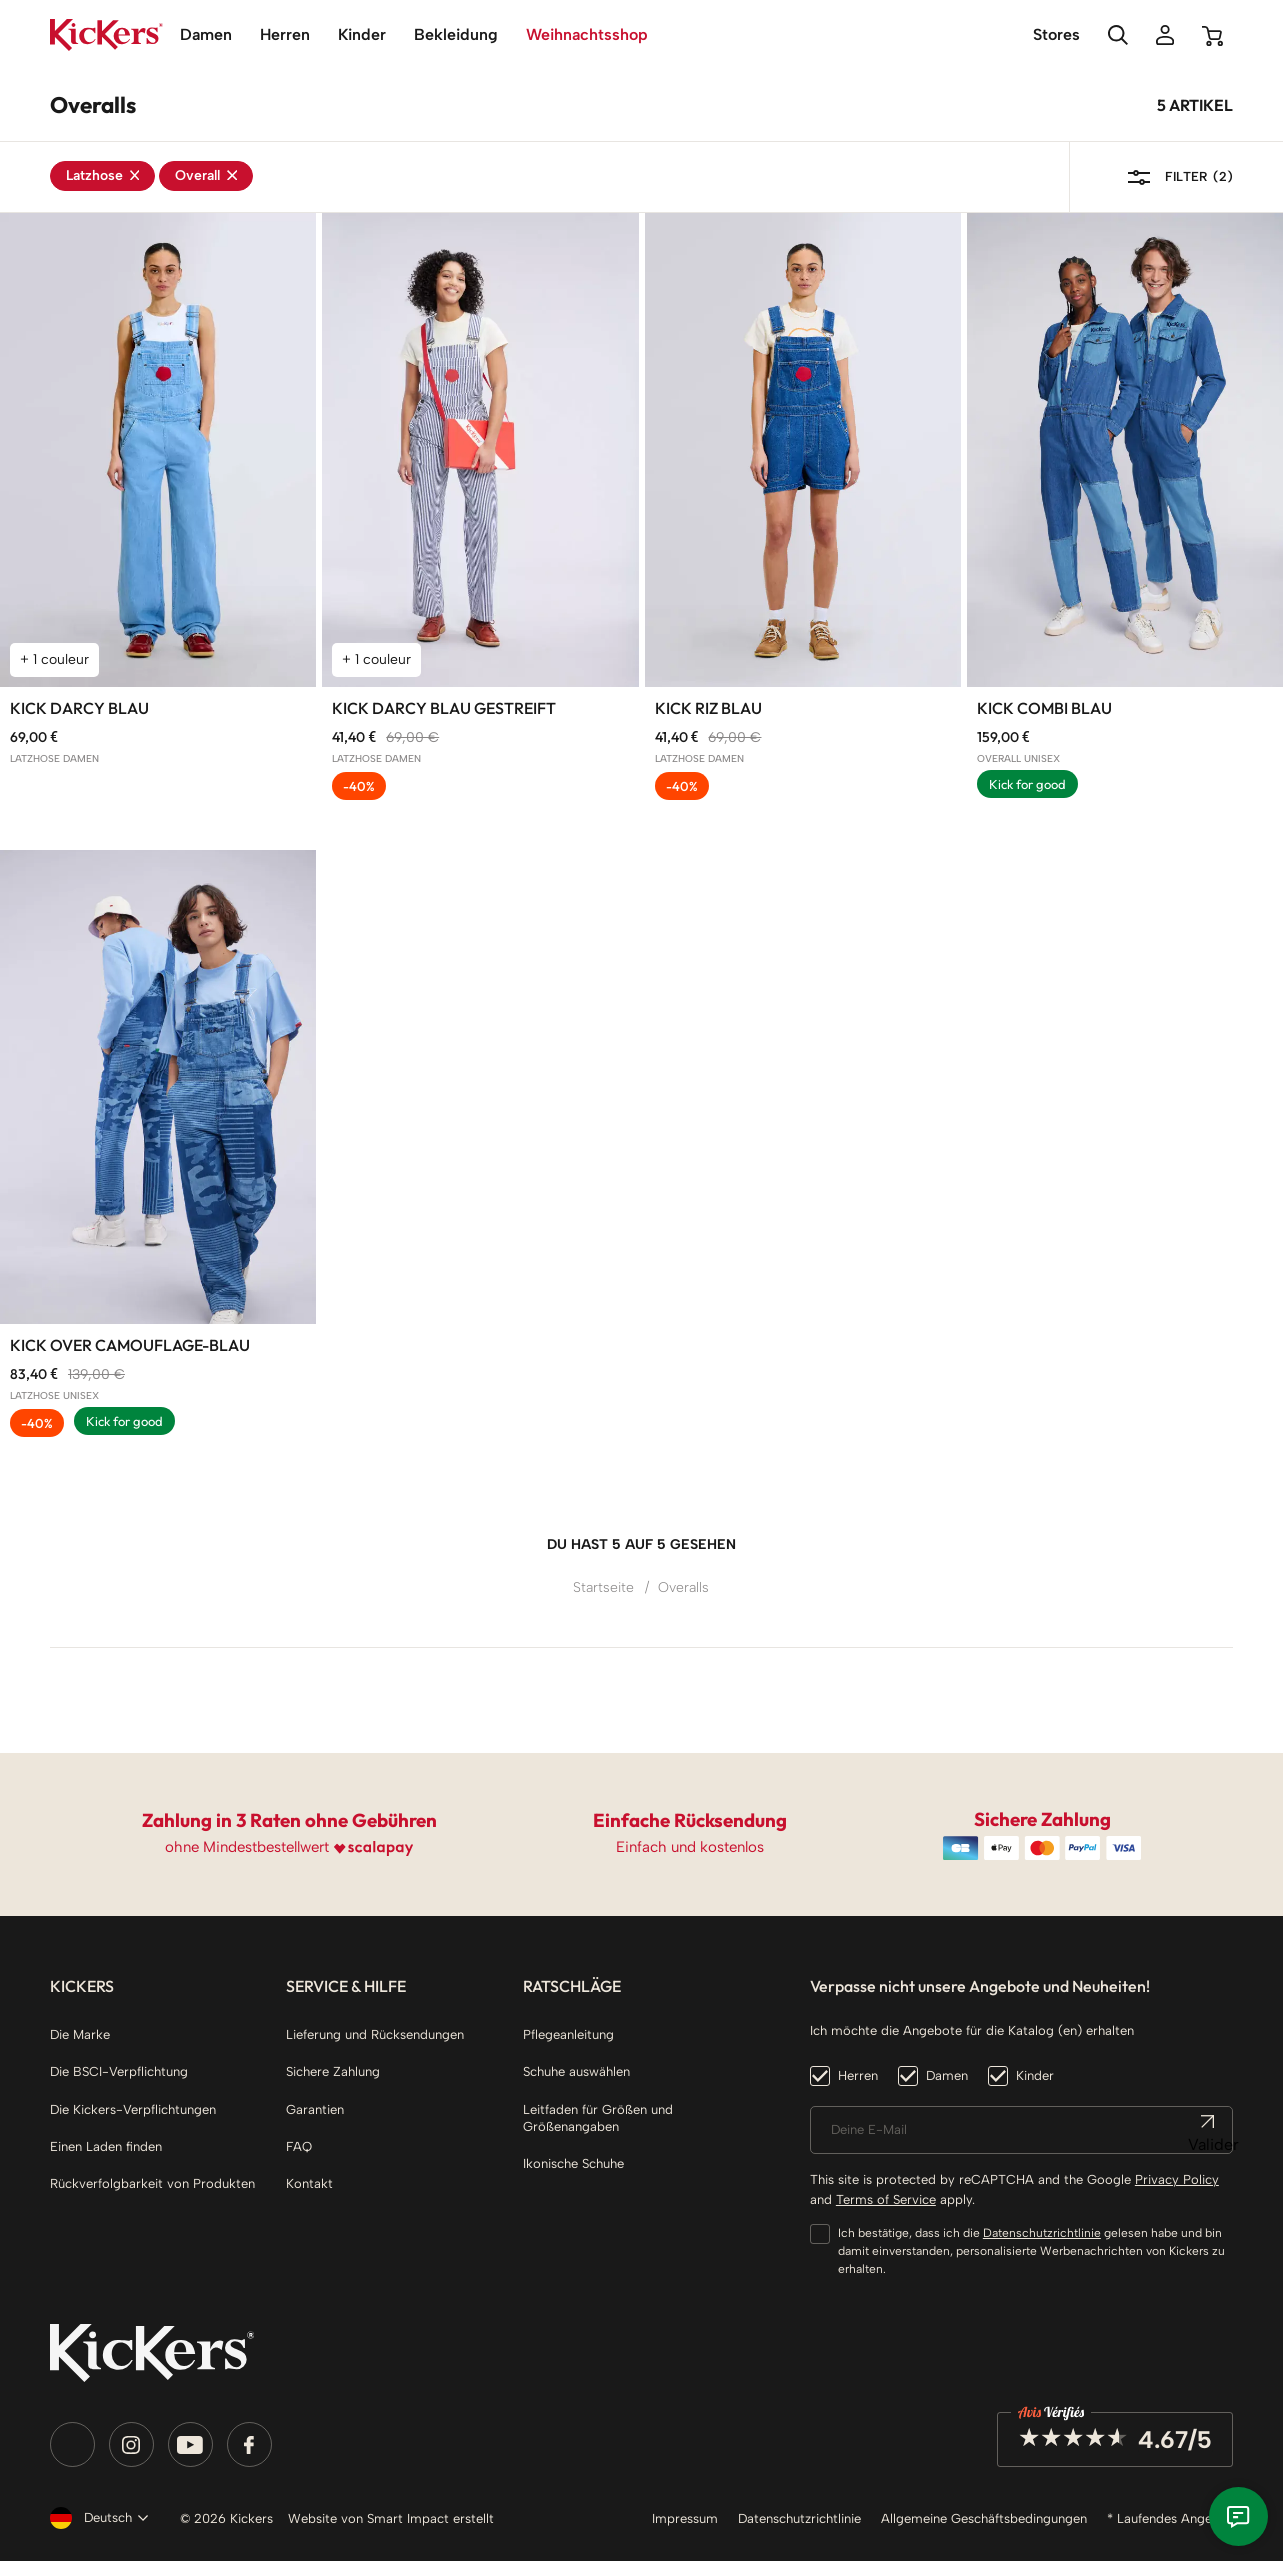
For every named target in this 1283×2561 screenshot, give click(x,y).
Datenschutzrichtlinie (1042, 2233)
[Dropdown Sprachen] (95, 2518)
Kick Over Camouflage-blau (130, 1345)
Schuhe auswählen (576, 2071)
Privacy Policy (1177, 2179)
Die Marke (80, 2034)
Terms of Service (886, 2199)
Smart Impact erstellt (430, 2518)
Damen (947, 2075)
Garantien (315, 2109)
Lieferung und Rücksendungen (375, 2034)
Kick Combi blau (1044, 708)
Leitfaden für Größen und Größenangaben (598, 2118)
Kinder (1035, 2075)
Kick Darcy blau (79, 708)
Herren (858, 2075)
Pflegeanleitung (568, 2034)
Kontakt (309, 2183)
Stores (1056, 34)
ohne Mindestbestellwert (247, 1847)
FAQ (299, 2146)
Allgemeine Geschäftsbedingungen (984, 2518)
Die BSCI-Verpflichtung (119, 2071)
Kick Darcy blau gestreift (444, 708)
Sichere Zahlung (333, 2071)
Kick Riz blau (708, 708)
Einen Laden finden (106, 2146)
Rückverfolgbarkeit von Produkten (152, 2183)
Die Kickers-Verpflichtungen (133, 2109)
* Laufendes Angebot (1170, 2518)
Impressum (685, 2518)
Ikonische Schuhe (573, 2163)
